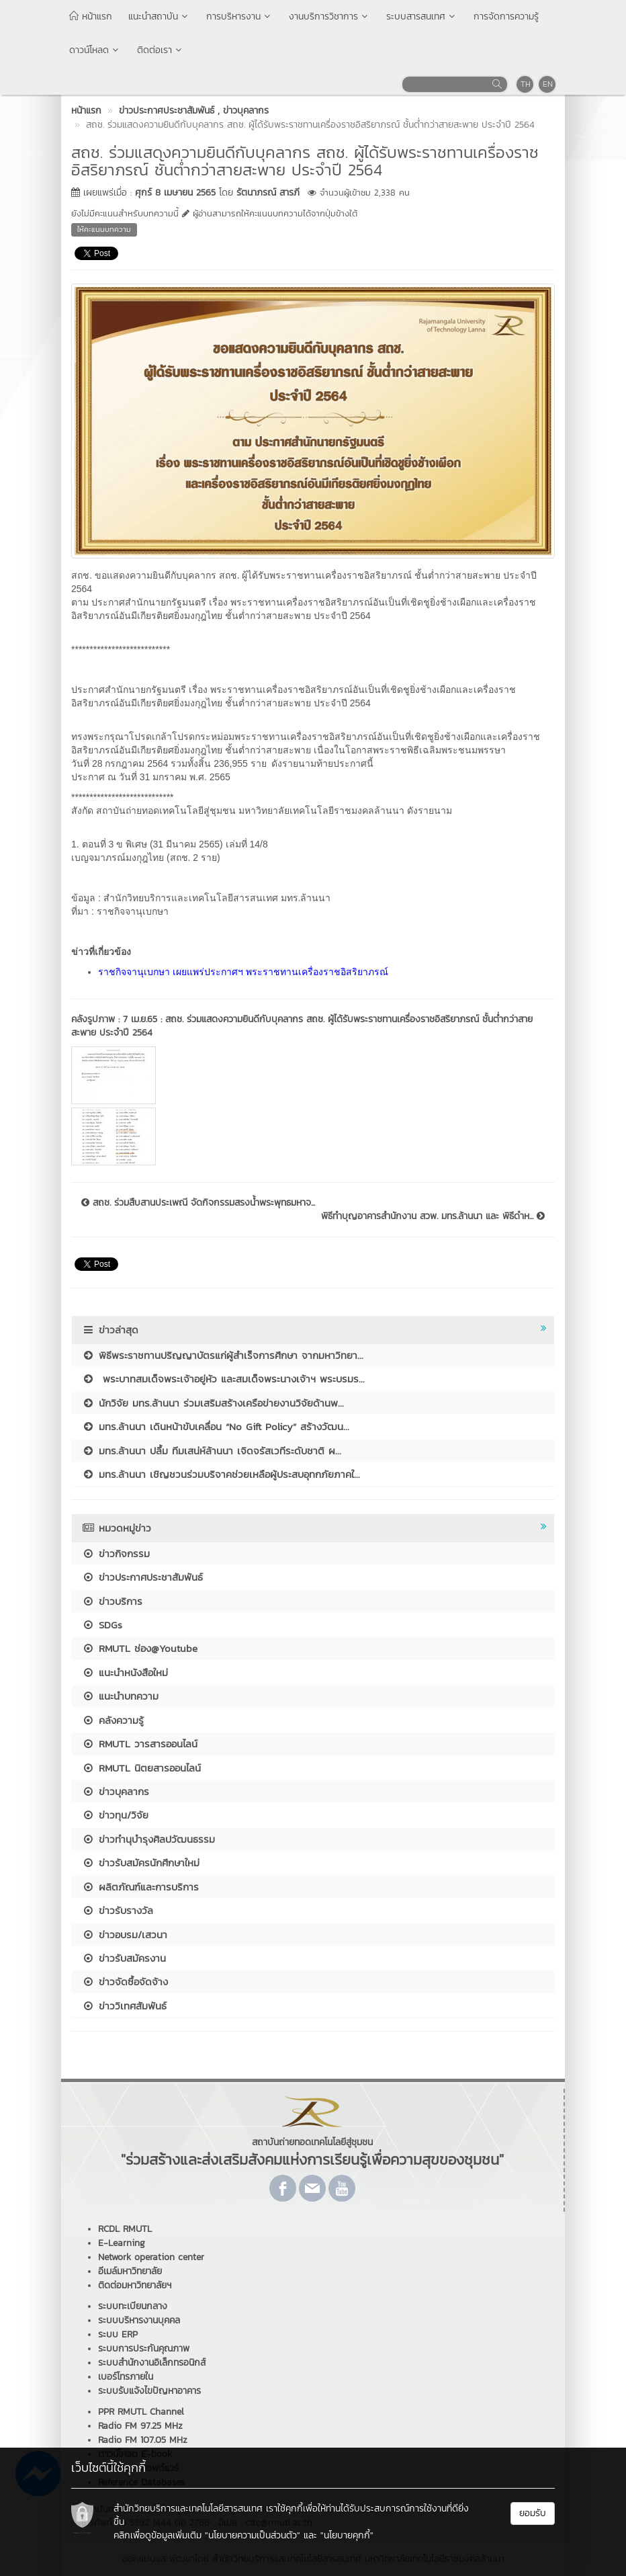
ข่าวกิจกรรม (116, 1553)
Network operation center (151, 2257)
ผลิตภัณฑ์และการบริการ (140, 1887)
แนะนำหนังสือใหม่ (125, 1672)
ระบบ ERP (118, 2334)
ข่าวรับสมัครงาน (124, 1958)
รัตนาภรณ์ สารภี (268, 192)
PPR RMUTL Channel (141, 2412)
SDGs (102, 1624)
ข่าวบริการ (112, 1601)
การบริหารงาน (239, 16)
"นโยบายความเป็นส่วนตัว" (252, 2535)
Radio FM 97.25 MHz (140, 2426)
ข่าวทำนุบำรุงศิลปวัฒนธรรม (148, 1839)
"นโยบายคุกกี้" (346, 2535)
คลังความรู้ (113, 1720)
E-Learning (121, 2243)
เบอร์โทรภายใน (125, 2377)
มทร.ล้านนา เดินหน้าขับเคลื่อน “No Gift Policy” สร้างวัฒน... (215, 1426)
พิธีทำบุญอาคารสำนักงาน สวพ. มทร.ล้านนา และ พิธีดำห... (433, 1216)
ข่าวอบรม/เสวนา (124, 1934)
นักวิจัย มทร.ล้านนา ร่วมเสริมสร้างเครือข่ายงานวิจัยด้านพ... (213, 1403)
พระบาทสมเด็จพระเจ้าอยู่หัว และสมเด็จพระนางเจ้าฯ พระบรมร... (223, 1378)
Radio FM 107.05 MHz (142, 2440)
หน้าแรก (90, 16)
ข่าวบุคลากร (115, 1791)
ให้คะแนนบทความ (104, 229)
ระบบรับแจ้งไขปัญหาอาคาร (149, 2391)
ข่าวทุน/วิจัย (115, 1815)
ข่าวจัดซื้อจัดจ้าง (125, 1981)
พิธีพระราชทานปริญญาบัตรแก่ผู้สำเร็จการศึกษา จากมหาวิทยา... (222, 1355)
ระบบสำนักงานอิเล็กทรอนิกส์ (152, 2363)
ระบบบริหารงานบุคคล (139, 2320)
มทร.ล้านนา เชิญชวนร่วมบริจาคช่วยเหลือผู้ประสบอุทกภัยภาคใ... (221, 1474)
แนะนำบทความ (120, 1696)
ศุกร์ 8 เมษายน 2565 (175, 192)
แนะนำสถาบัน (159, 16)
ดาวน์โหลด (95, 50)
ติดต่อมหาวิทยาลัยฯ (134, 2285)
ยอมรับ (532, 2513)
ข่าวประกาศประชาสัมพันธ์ (142, 1577)
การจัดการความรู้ (506, 16)
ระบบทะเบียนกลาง (132, 2306)
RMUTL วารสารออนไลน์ (139, 1743)
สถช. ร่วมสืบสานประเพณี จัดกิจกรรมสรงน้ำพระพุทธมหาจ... (198, 1203)
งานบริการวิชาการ (329, 16)
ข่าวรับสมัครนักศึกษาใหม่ (140, 1862)
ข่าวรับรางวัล (117, 1910)
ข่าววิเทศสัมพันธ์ (124, 2005)
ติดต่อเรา (160, 50)
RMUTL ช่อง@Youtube (139, 1648)
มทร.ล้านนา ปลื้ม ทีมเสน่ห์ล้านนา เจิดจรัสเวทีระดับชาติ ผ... (211, 1450)
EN (548, 84)
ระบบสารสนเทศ (421, 16)
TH (526, 84)
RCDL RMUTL (125, 2229)
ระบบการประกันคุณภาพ (143, 2348)
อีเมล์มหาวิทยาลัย (130, 2271)
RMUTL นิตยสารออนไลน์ (141, 1768)
